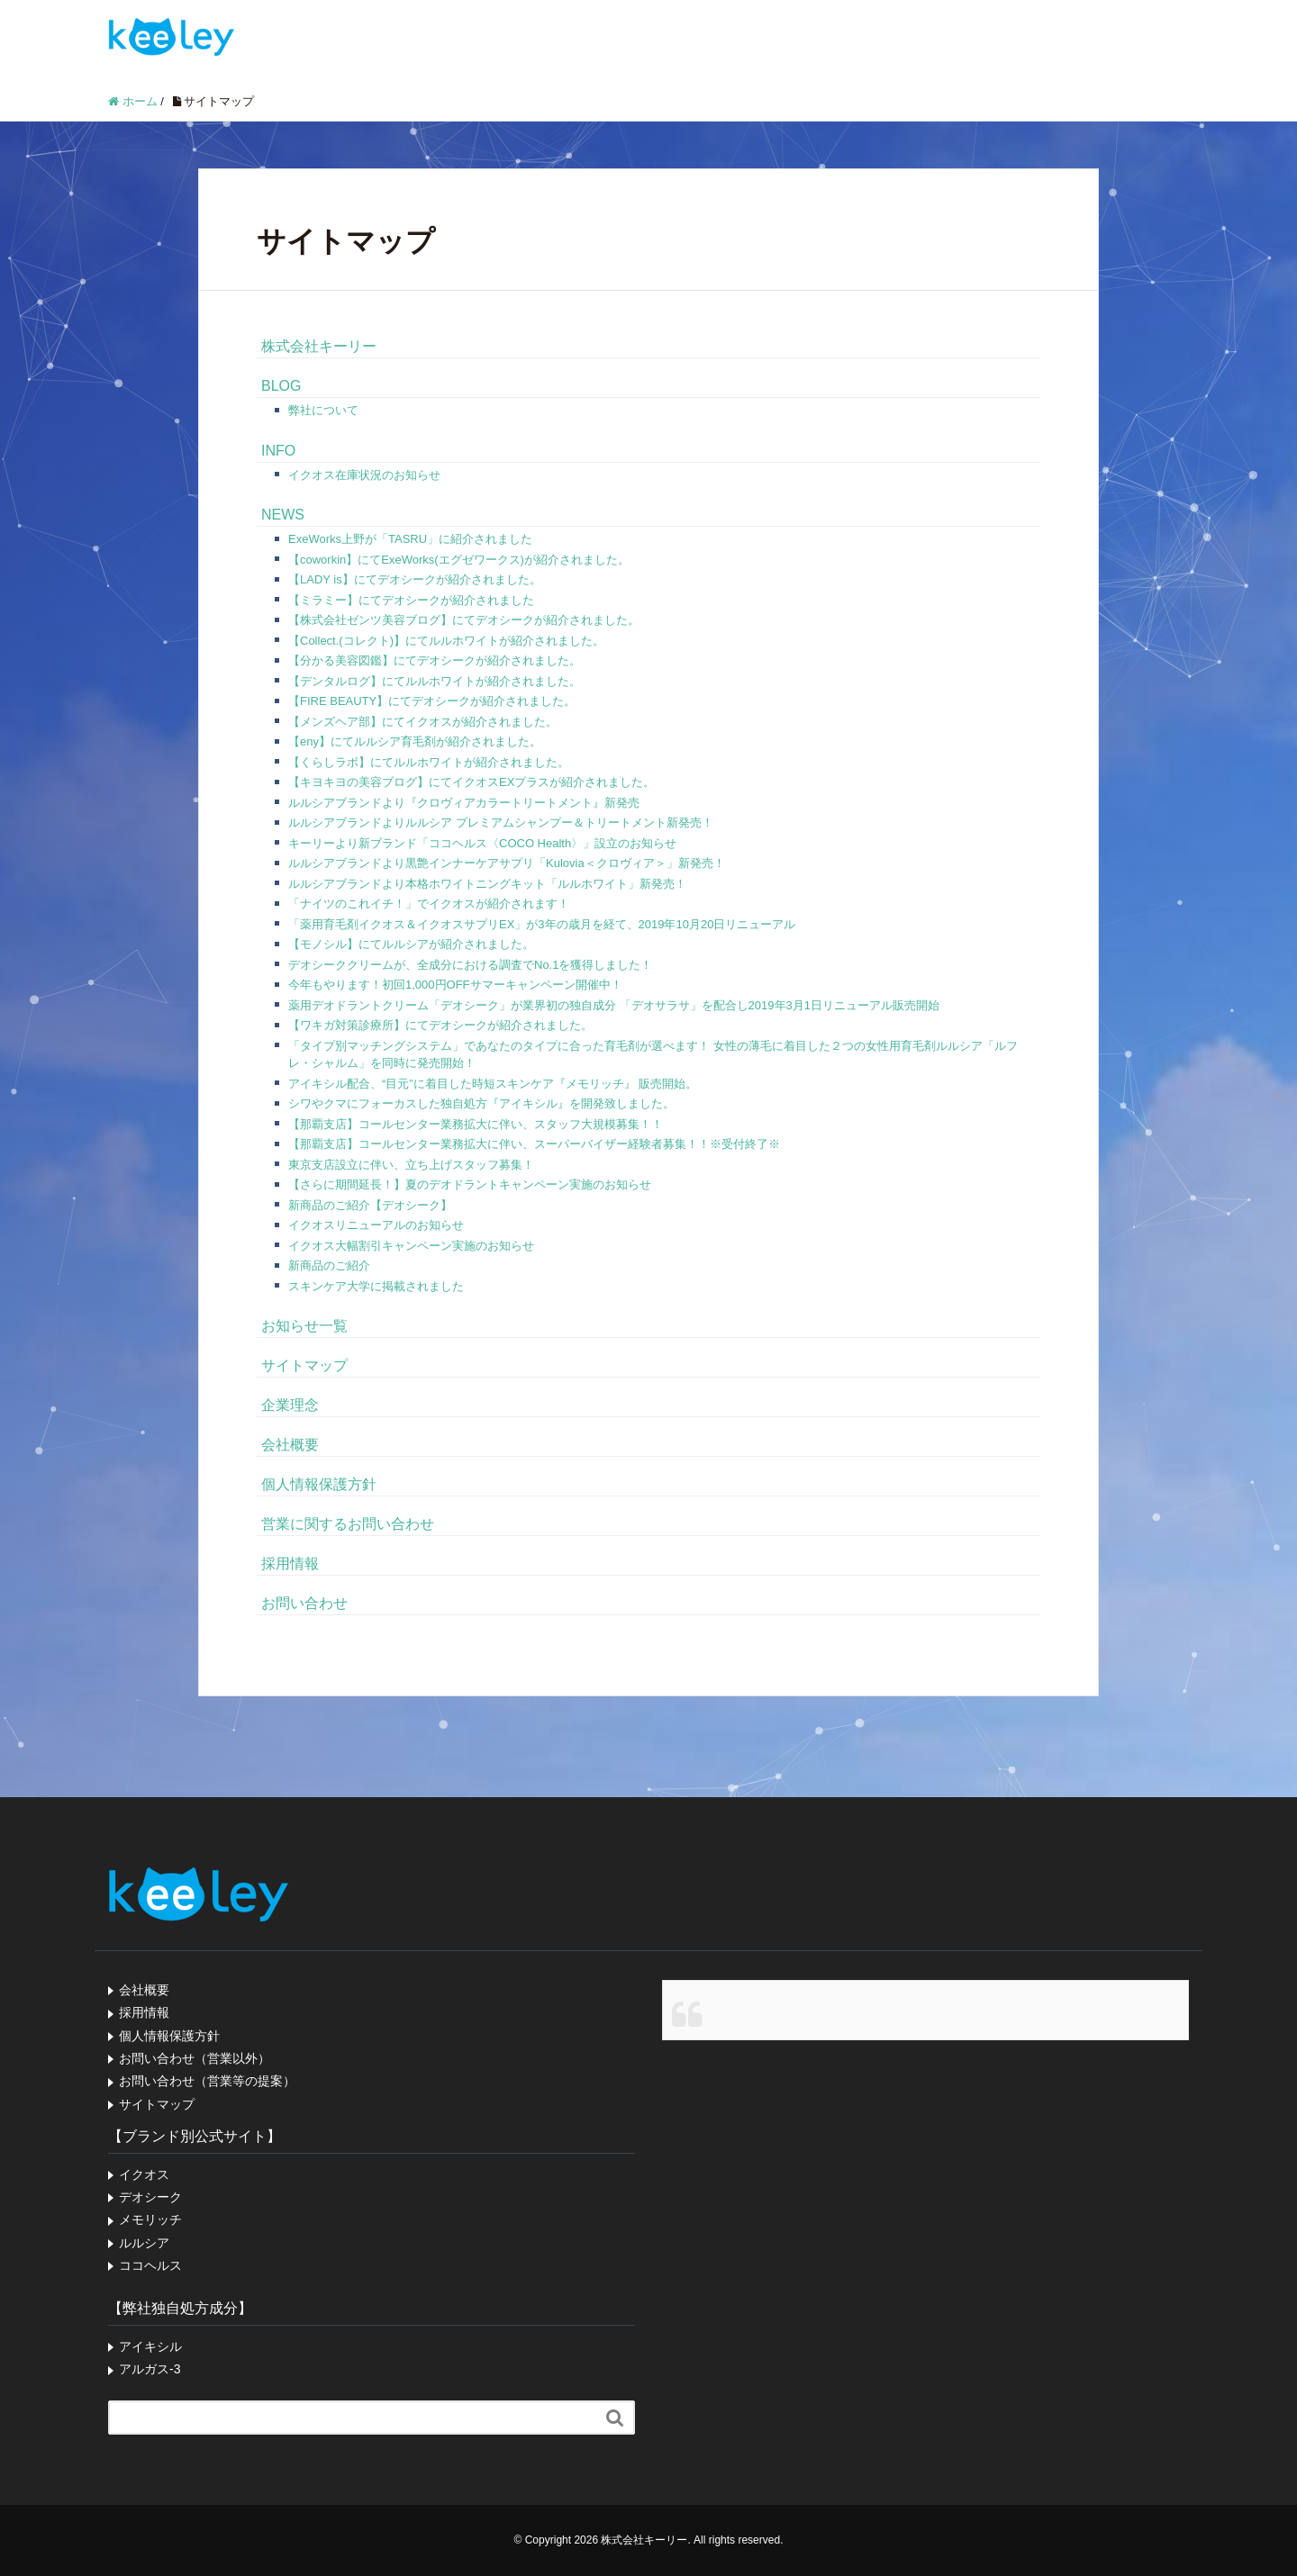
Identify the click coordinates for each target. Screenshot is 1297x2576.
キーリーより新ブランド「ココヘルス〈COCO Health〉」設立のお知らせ (482, 843)
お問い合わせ (304, 1603)
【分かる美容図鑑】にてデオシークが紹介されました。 (434, 660)
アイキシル (150, 2346)
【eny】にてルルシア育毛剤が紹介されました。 (414, 741)
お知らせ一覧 (304, 1325)
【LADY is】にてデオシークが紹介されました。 (414, 579)
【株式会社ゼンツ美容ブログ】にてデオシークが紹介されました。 (463, 620)
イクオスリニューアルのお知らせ (376, 1225)
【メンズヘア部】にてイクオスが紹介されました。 (423, 721)
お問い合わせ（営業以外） (194, 2058)
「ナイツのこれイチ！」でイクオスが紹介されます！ (428, 903)
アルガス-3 (149, 2369)
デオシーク (150, 2197)
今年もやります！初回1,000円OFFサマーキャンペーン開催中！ (455, 984)
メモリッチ (150, 2219)
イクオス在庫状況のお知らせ (364, 475)
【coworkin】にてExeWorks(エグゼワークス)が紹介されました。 (459, 559)
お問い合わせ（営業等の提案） (207, 2081)
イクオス (144, 2174)
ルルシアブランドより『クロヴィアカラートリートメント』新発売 (463, 802)
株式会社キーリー (318, 346)
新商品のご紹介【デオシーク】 (370, 1205)
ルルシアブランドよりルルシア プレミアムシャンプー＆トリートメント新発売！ (500, 822)
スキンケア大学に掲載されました (376, 1286)
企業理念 (290, 1405)
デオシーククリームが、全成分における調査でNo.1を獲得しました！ (470, 965)
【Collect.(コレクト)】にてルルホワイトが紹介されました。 (446, 640)
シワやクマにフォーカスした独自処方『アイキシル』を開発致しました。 (481, 1103)
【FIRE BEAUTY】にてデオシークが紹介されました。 (432, 701)
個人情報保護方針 (318, 1484)
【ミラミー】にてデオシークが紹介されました (411, 600)
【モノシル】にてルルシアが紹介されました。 (411, 944)
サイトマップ (304, 1365)
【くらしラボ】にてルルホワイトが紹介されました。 (428, 762)
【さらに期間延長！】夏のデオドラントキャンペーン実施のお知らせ (469, 1184)
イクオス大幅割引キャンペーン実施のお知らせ (411, 1245)
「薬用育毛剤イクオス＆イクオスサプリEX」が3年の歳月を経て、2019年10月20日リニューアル (541, 924)
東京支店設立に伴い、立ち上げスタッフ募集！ (411, 1164)
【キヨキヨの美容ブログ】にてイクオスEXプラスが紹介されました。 (471, 782)
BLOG (281, 385)
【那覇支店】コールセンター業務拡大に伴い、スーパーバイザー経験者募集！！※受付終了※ (534, 1144)
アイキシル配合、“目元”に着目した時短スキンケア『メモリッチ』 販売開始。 (492, 1083)
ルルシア (144, 2243)
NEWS (282, 514)
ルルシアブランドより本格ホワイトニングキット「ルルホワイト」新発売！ (487, 883)
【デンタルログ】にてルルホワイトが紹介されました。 (434, 681)
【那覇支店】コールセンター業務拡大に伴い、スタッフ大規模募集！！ (475, 1124)
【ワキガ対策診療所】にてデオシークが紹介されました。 (440, 1025)
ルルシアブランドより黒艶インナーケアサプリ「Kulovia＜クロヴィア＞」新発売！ (506, 863)
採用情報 (290, 1563)
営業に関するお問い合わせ (347, 1524)
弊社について (323, 410)
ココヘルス (150, 2265)
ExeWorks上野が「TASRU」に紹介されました (410, 539)
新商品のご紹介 (329, 1265)
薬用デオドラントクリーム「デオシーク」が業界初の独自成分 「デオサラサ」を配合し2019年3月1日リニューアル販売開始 (613, 1005)
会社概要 (290, 1444)
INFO (278, 450)
